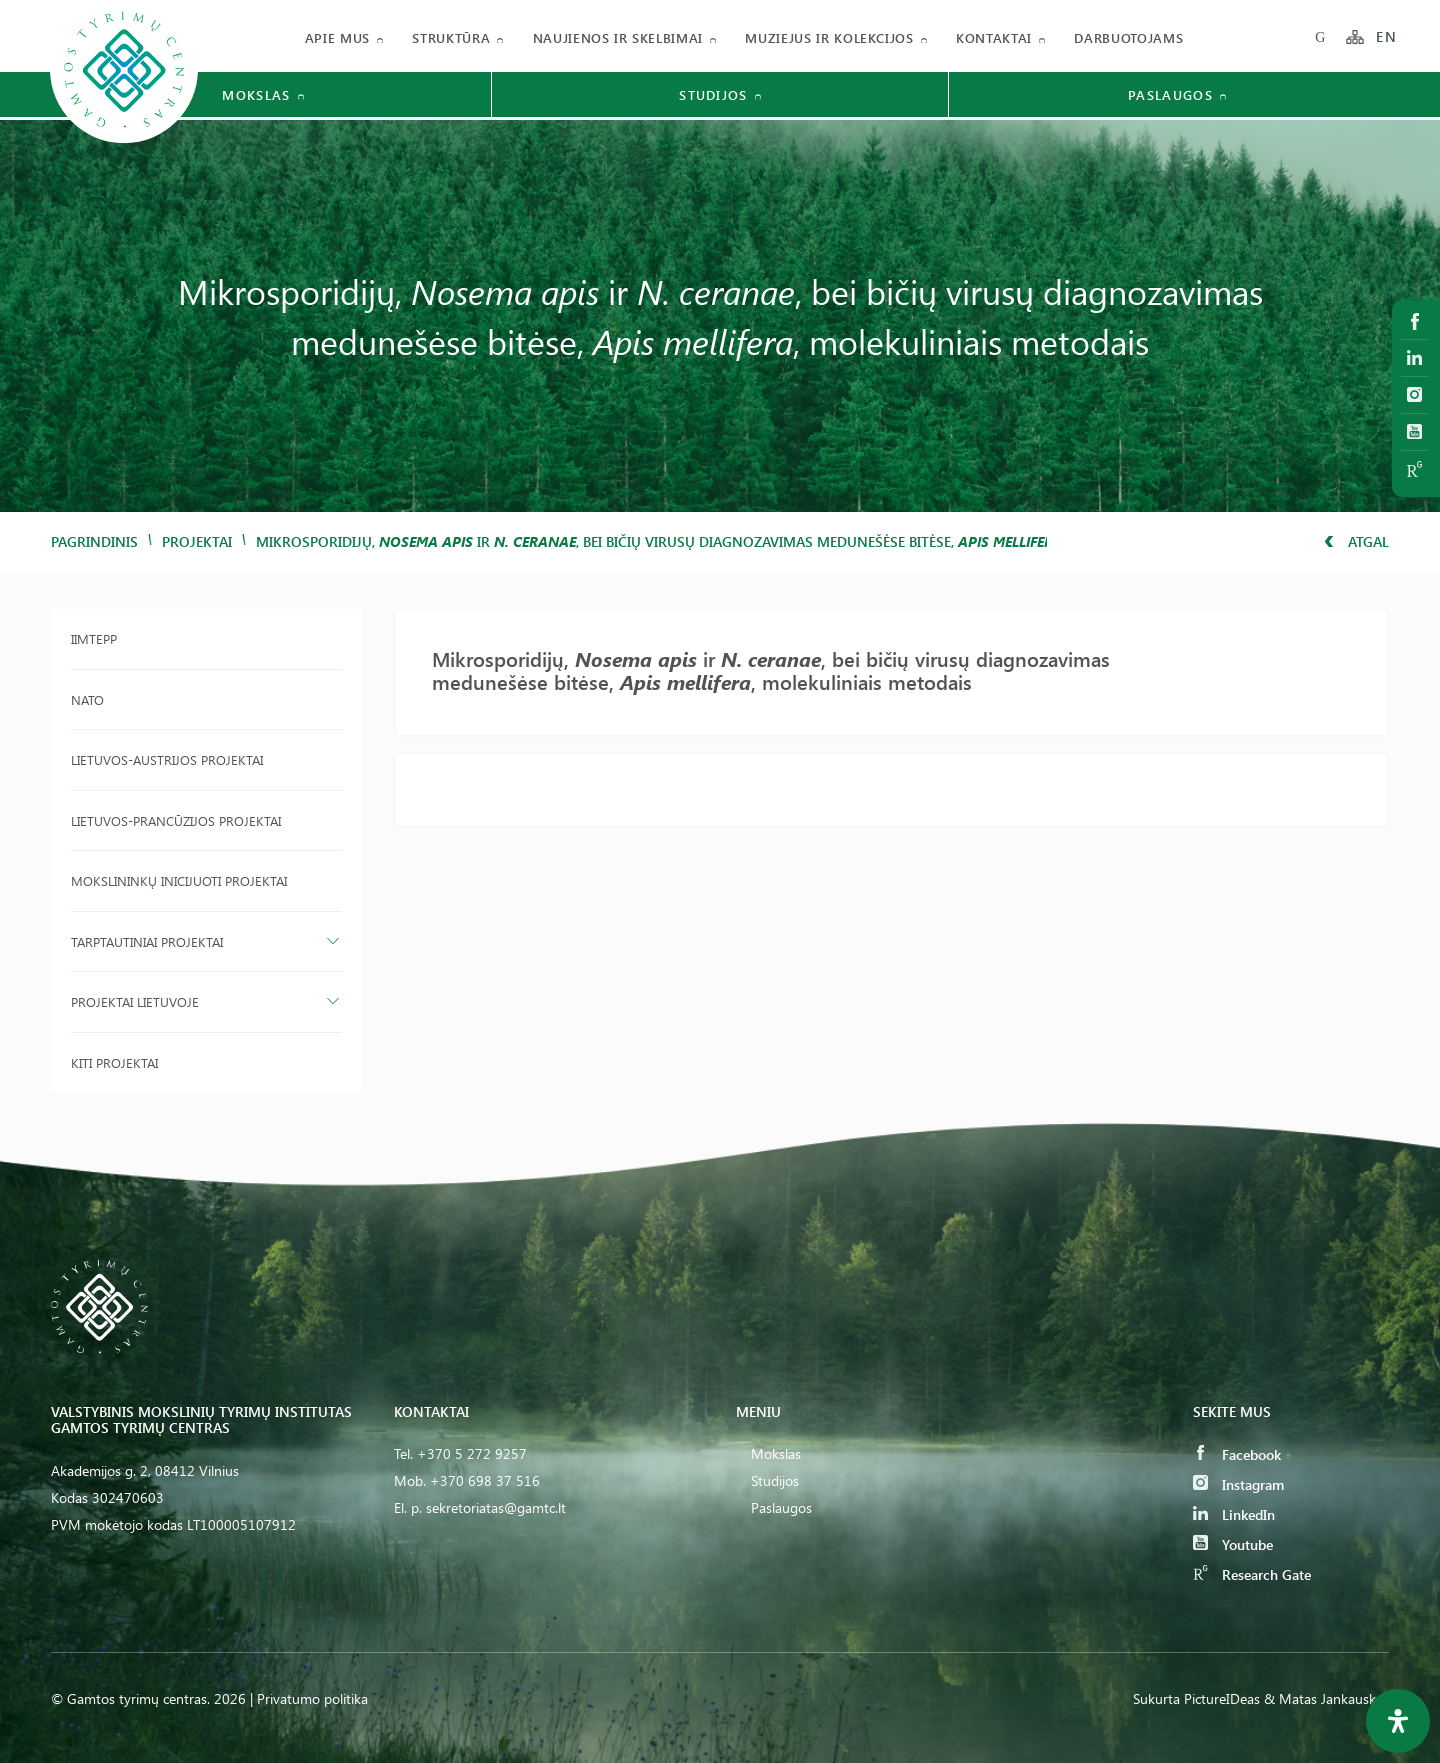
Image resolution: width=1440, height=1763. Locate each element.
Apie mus (337, 37)
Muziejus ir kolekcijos (829, 37)
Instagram (1238, 1484)
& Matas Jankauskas (1326, 1698)
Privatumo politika (312, 1698)
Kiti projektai (114, 1062)
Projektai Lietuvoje (135, 1001)
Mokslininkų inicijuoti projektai (179, 880)
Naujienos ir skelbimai (618, 37)
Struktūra (451, 37)
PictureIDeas (1222, 1698)
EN (1387, 37)
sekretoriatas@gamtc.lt (496, 1507)
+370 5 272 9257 (472, 1453)
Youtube (1233, 1544)
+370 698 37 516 (485, 1480)
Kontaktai (994, 37)
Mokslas (776, 1453)
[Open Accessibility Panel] (1398, 1721)
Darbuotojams (1128, 37)
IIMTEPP (94, 638)
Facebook (1237, 1454)
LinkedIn (1234, 1514)
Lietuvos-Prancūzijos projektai (176, 820)
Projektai (197, 541)
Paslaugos (781, 1507)
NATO (87, 699)
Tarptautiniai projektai (147, 941)
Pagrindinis (94, 541)
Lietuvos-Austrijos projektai (167, 759)
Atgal (1356, 541)
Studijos (775, 1480)
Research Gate (1252, 1574)
